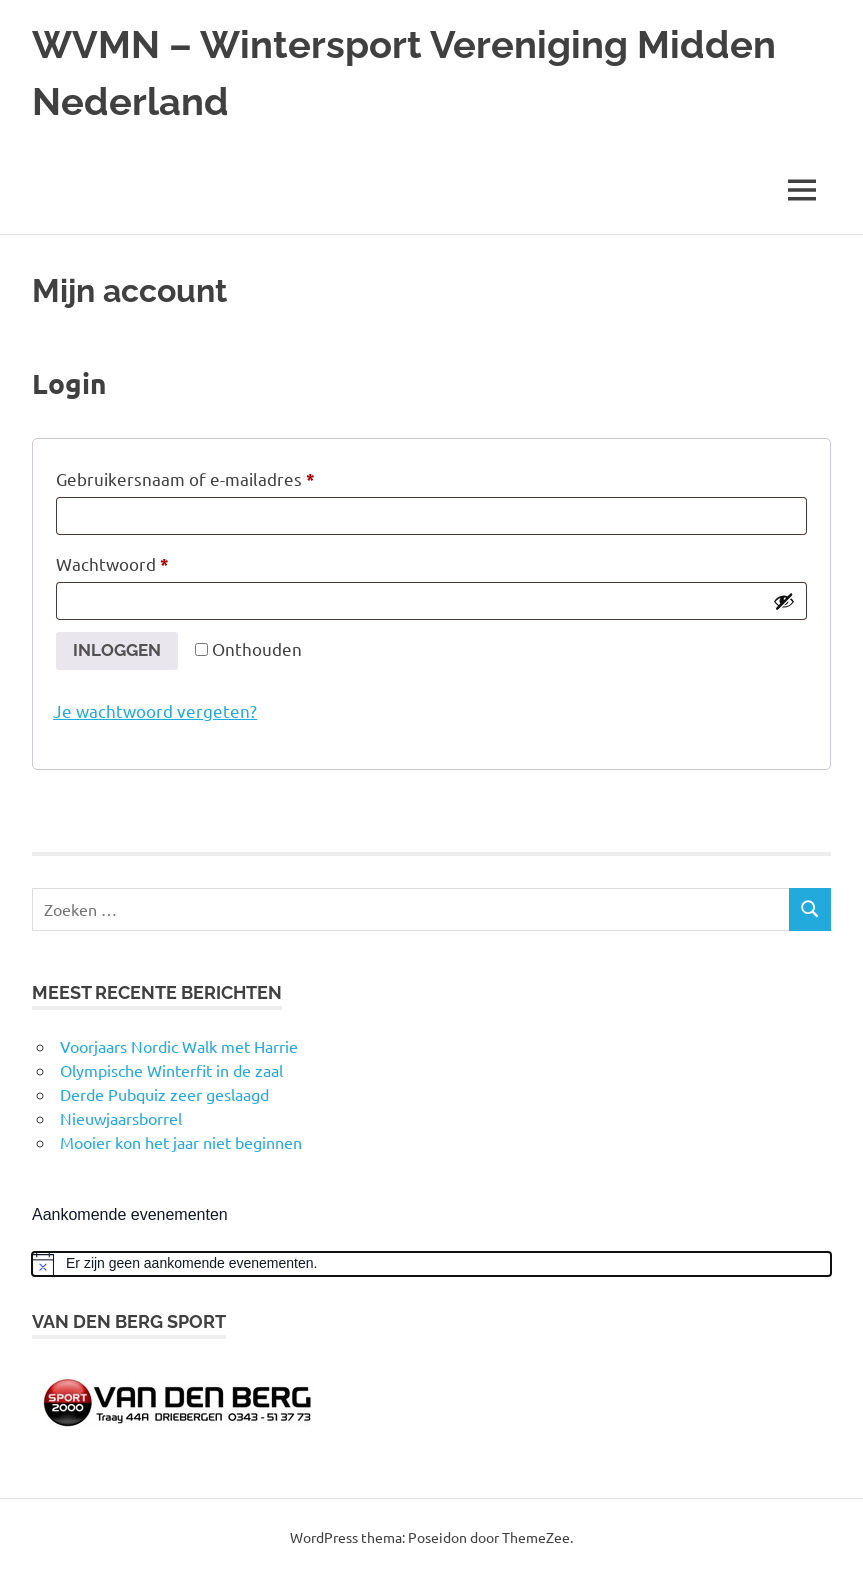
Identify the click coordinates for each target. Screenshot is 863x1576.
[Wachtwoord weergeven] (784, 601)
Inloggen (117, 650)
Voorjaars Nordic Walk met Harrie (179, 1046)
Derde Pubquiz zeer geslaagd (164, 1094)
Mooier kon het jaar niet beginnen (181, 1142)
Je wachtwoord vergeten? (155, 710)
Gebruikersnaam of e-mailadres (213, 476)
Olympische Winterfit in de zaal (171, 1070)
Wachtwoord (140, 561)
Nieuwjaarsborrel (121, 1118)
